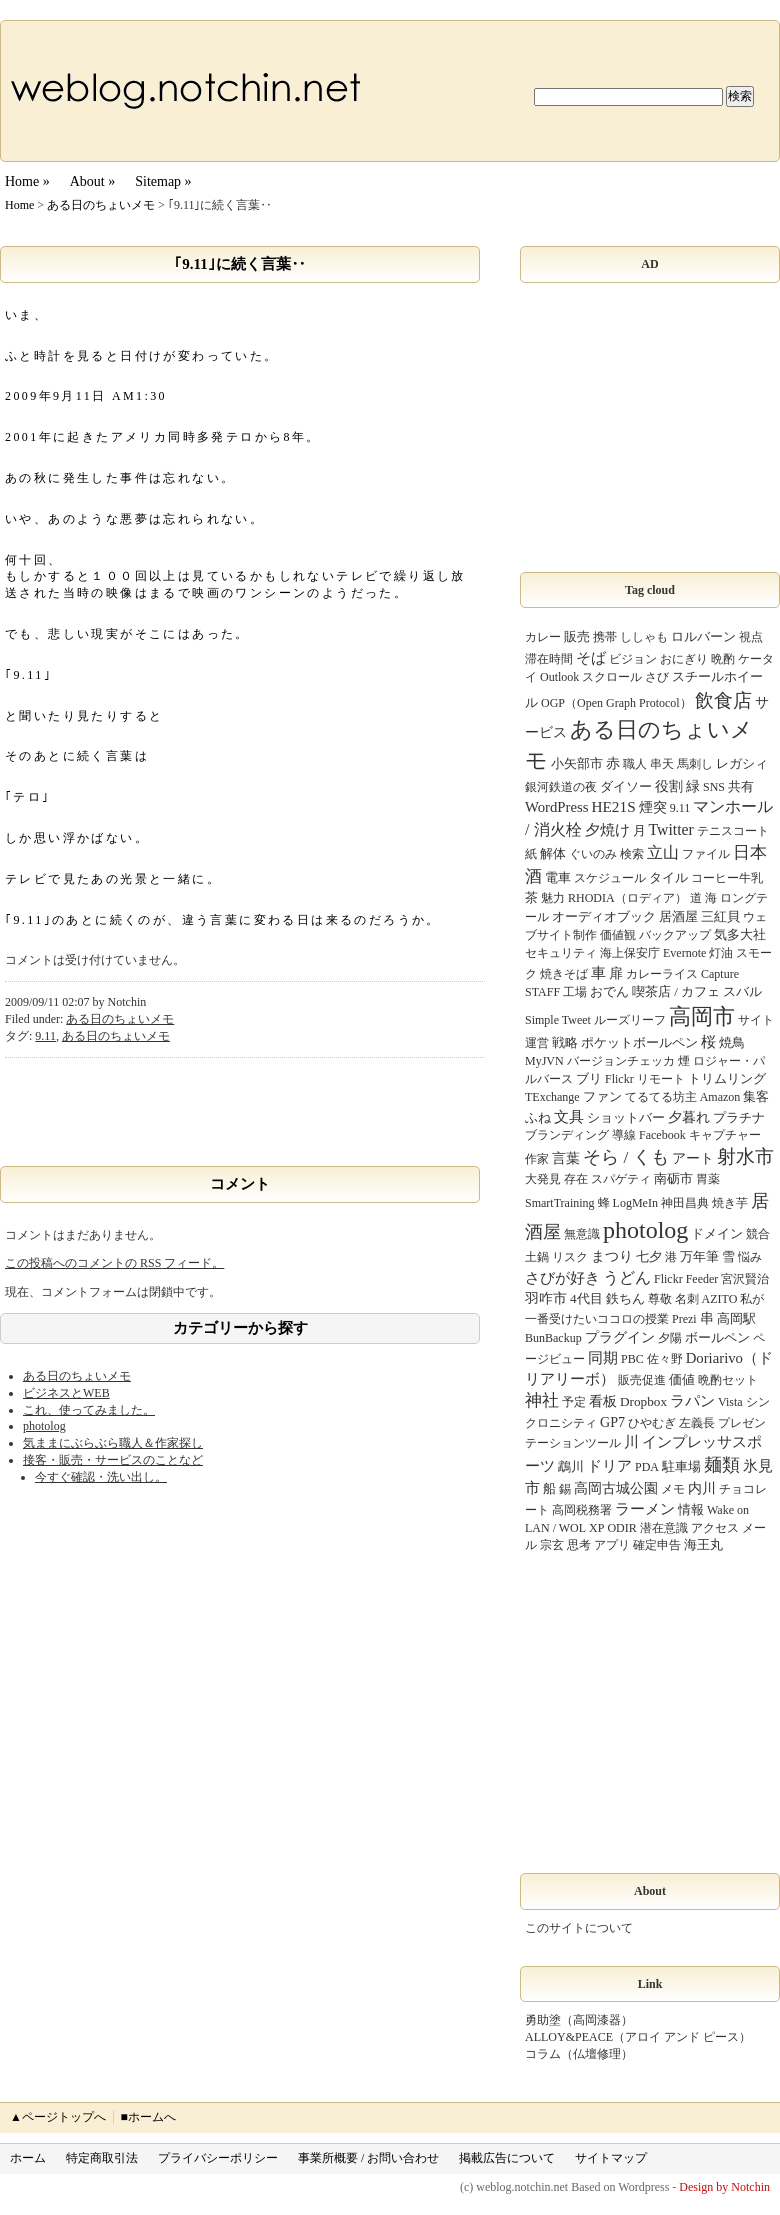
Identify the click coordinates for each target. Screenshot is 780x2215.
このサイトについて (579, 1928)
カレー (543, 637)
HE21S (613, 806)
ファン (602, 1096)
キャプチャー (725, 1135)
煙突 (653, 807)
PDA (647, 1467)
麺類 (722, 1465)
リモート (661, 1079)
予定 (574, 1402)
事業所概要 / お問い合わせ (368, 2158)
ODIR (621, 1528)
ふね (538, 1117)
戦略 (565, 1042)
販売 (577, 636)
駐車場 (681, 1466)
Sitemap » (163, 181)
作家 (537, 1159)
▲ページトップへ (58, 2117)
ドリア (609, 1466)
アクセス (715, 1528)
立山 (663, 852)
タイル (668, 877)
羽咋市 (546, 1298)
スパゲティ (621, 1179)
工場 (575, 992)
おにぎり (684, 659)
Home (19, 205)
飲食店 (723, 700)
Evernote (684, 953)
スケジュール (610, 878)
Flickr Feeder (686, 1279)
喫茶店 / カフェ (676, 991)
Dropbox (643, 1401)
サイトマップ (611, 2158)
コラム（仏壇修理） (579, 2054)
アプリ (612, 1545)
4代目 (586, 1298)
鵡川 (571, 1466)
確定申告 (657, 1545)
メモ (673, 1489)
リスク (570, 1257)
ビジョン (633, 659)
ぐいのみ (593, 854)
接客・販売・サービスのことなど (113, 1460)
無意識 (582, 1234)
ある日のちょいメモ (101, 205)
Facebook (662, 1135)
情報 (691, 1509)
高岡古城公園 (616, 1488)
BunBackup (553, 1338)
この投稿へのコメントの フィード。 (114, 1263)
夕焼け (607, 829)
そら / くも (626, 1157)
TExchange (552, 1097)
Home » (27, 181)
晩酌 (723, 659)
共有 (741, 786)
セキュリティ (561, 953)
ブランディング (567, 1135)
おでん (609, 991)
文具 (569, 1117)
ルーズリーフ (630, 1020)
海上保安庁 (630, 953)
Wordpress (643, 2187)
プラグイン (620, 1337)
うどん (627, 1277)
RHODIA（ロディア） (627, 898)
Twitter (671, 829)
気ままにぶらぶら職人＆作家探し (113, 1443)
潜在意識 (664, 1528)
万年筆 (699, 1256)
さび (657, 677)
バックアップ (675, 935)
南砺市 (673, 1178)
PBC (632, 1359)
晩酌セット (728, 1380)
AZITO (720, 1299)
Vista (730, 1402)
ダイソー (626, 786)
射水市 (745, 1156)
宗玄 (552, 1545)
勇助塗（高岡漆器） (579, 2020)
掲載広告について (507, 2158)
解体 (553, 853)
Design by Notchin (724, 2187)
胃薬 (708, 1179)
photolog (44, 1426)
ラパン (692, 1400)
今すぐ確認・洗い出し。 (101, 1477)
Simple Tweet (558, 1020)
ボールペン (717, 1337)
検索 (632, 854)
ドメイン (717, 1233)
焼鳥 (732, 1042)
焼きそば (564, 974)
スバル (742, 991)
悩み (750, 1257)
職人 (635, 764)
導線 (624, 1135)
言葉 (566, 1158)
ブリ (589, 1078)
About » (93, 181)
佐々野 (665, 1359)
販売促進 (642, 1380)
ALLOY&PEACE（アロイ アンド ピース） (638, 2037)
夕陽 (670, 1338)
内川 (702, 1488)
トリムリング (727, 1078)
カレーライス (662, 974)
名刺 (687, 1299)
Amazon (720, 1097)
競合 (758, 1234)
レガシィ (742, 763)
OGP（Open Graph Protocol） (616, 703)
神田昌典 (685, 1203)
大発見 (543, 1179)
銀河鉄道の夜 (561, 787)
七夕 (649, 1256)
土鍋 (537, 1257)
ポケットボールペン (639, 1042)
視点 (751, 637)
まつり (612, 1256)
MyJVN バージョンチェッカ (600, 1061)
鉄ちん (625, 1298)
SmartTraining (560, 1203)
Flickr (619, 1079)
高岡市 (702, 1017)
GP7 (612, 1422)
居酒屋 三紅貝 (699, 916)
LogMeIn (635, 1203)
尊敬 (660, 1299)
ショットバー (626, 1117)
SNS (714, 787)
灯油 (721, 953)
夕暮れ (689, 1117)
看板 (603, 1401)
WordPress (556, 807)
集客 (756, 1096)
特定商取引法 (102, 2158)
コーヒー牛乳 (727, 878)
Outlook (559, 677)
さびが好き (562, 1278)
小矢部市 (577, 763)
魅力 (553, 898)
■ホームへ (147, 2117)
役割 (669, 786)
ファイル (706, 854)
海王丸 (703, 1544)
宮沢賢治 (745, 1279)
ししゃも (644, 637)
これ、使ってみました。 (89, 1410)
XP (596, 1528)
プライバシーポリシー (218, 2158)
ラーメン (645, 1509)
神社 (542, 1400)
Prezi (684, 1319)
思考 (579, 1545)
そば (591, 657)
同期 (603, 1358)
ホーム (28, 2158)
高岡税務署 (582, 1510)
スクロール (612, 677)
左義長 (697, 1423)
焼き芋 (730, 1203)
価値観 (618, 935)
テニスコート (733, 831)
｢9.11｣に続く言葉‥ (239, 264)
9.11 (45, 1036)
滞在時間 (549, 659)
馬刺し (695, 764)
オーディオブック (604, 916)
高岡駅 (736, 1318)
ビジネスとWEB (66, 1393)
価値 (682, 1379)
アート (693, 1158)
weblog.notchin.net (522, 2187)
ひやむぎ (652, 1423)
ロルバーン (703, 636)
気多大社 (740, 934)
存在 (576, 1179)
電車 (558, 877)
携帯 (605, 637)
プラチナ (739, 1117)
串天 (662, 764)
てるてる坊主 (661, 1097)
